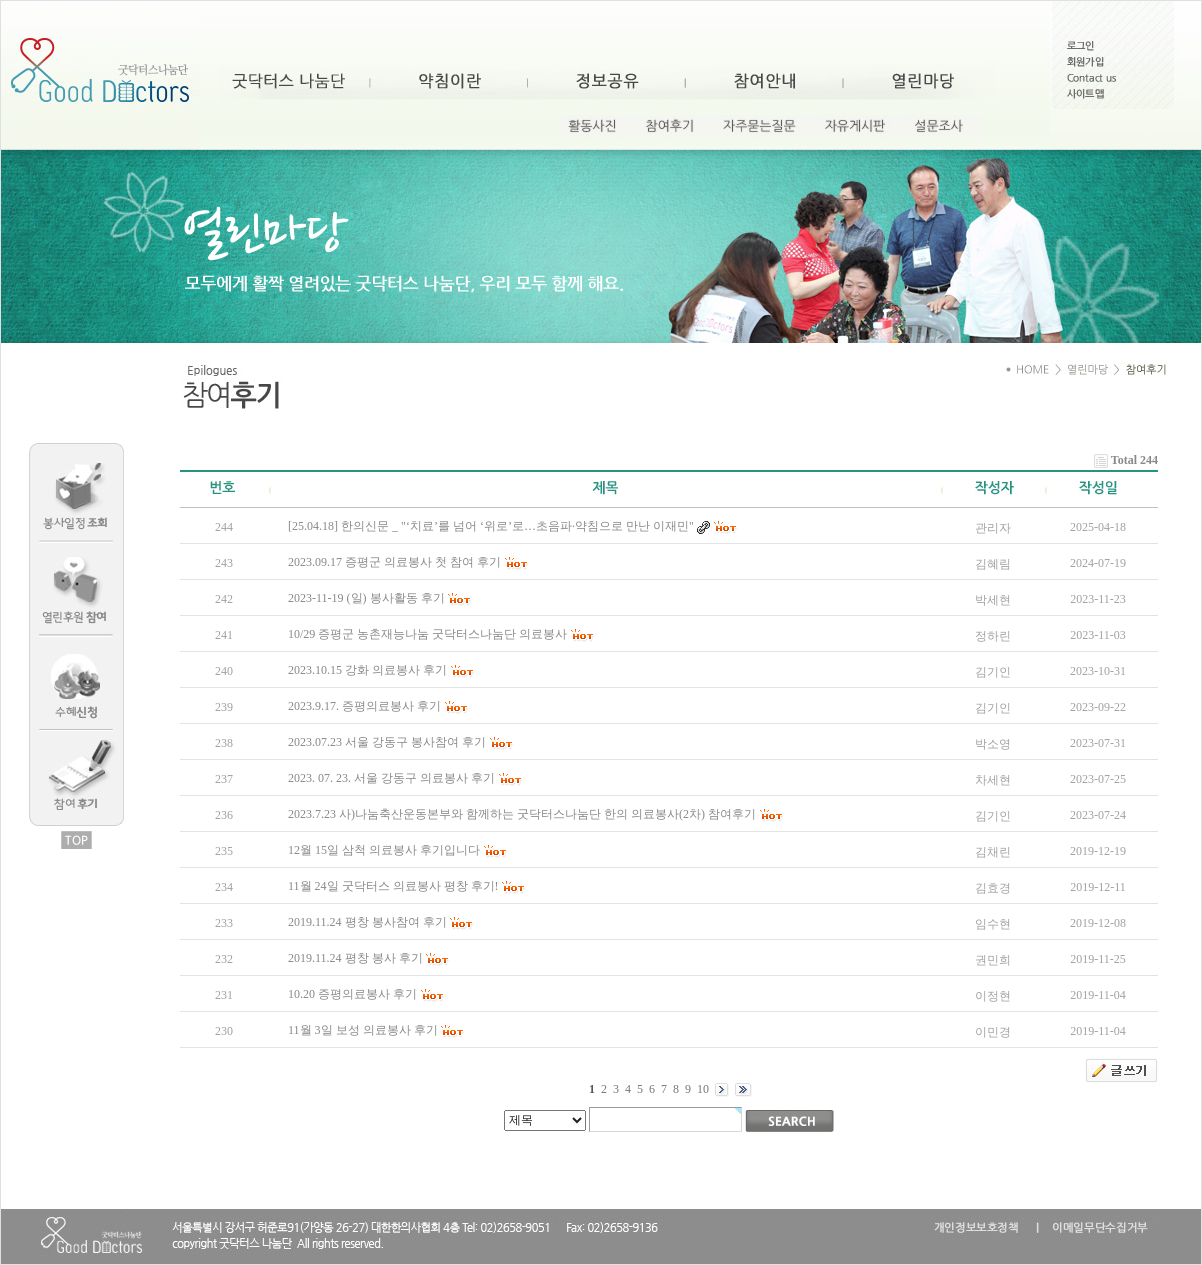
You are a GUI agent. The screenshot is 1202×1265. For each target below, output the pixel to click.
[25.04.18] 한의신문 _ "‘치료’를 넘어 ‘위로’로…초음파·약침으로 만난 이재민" (491, 526)
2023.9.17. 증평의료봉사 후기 (364, 706)
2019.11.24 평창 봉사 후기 (355, 958)
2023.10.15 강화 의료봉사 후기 (367, 670)
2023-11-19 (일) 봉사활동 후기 (366, 598)
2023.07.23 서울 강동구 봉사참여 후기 (387, 742)
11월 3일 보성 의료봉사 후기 (363, 1030)
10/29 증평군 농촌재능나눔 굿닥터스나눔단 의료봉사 (427, 634)
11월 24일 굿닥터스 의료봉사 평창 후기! (393, 886)
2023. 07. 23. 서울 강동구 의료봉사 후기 (391, 778)
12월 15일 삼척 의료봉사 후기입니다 (384, 850)
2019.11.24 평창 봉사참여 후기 (367, 922)
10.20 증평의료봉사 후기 (352, 994)
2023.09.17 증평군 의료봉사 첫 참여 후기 (394, 562)
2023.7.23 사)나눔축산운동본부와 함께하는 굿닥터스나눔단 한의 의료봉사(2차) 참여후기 (522, 814)
